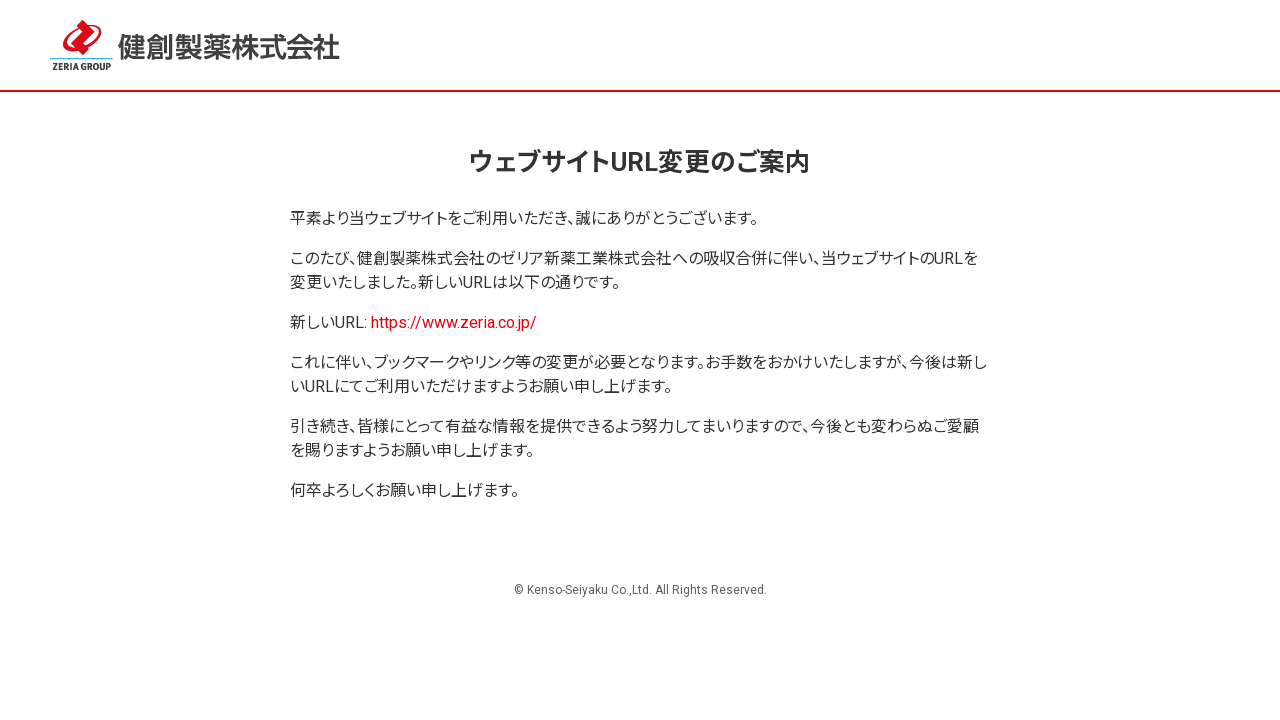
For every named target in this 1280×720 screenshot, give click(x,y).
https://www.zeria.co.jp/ (454, 322)
